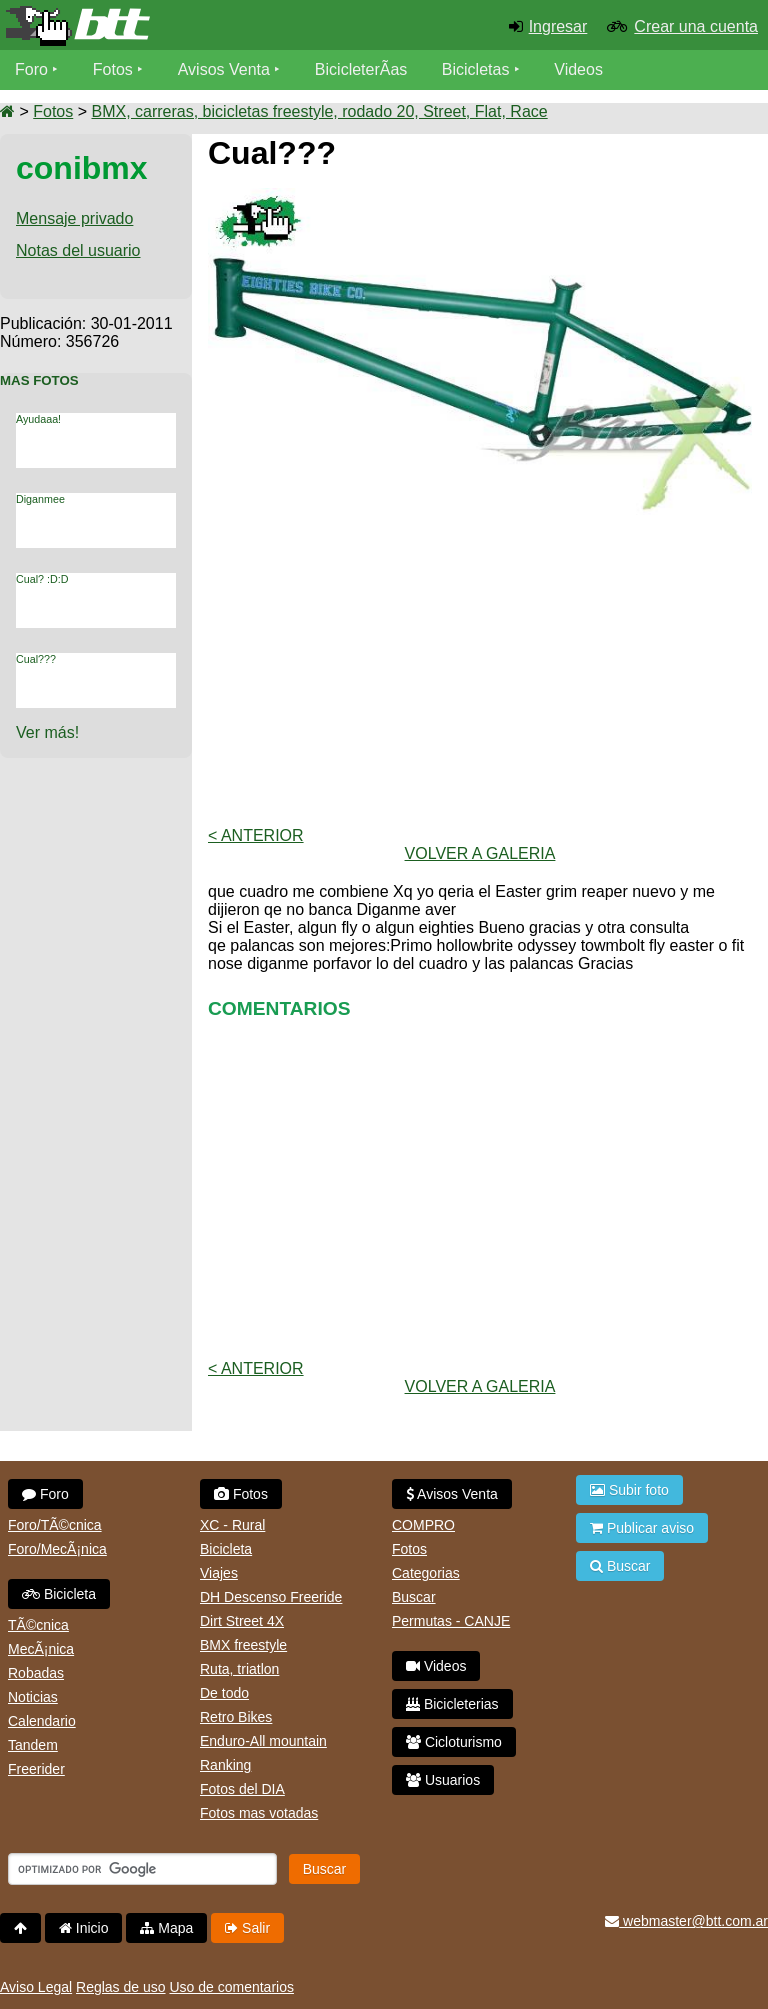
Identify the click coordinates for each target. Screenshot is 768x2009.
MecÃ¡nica (41, 1649)
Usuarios (443, 1780)
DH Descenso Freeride (271, 1597)
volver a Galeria (480, 853)
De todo (224, 1693)
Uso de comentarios (231, 1987)
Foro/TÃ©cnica (55, 1525)
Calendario (42, 1721)
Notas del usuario (78, 250)
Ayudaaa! (38, 419)
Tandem (33, 1745)
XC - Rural (232, 1525)
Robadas (36, 1673)
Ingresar (558, 26)
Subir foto (629, 1490)
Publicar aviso (642, 1528)
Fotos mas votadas (259, 1813)
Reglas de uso (121, 1987)
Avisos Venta (224, 69)
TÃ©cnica (38, 1625)
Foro (31, 69)
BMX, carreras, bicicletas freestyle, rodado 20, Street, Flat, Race (319, 111)
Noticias (33, 1697)
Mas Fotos (39, 380)
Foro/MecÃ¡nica (57, 1549)
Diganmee (40, 499)
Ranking (225, 1765)
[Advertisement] (480, 671)
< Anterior (256, 835)
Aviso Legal (36, 1987)
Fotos (113, 69)
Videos (578, 69)
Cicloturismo (454, 1742)
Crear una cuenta (696, 26)
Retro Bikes (236, 1717)
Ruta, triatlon (239, 1669)
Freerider (36, 1769)
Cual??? (36, 659)
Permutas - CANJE (451, 1621)
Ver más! (47, 732)
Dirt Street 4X (242, 1621)
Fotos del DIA (242, 1789)
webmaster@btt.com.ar (686, 1921)
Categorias (426, 1573)
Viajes (219, 1573)
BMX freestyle (243, 1645)
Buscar (414, 1597)
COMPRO (423, 1525)
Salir (247, 1928)
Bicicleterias (452, 1704)
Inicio (84, 1928)
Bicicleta (59, 1594)
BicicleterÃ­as (361, 69)
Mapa (166, 1928)
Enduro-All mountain (263, 1741)
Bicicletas (478, 69)
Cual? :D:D (42, 579)
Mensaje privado (74, 218)
